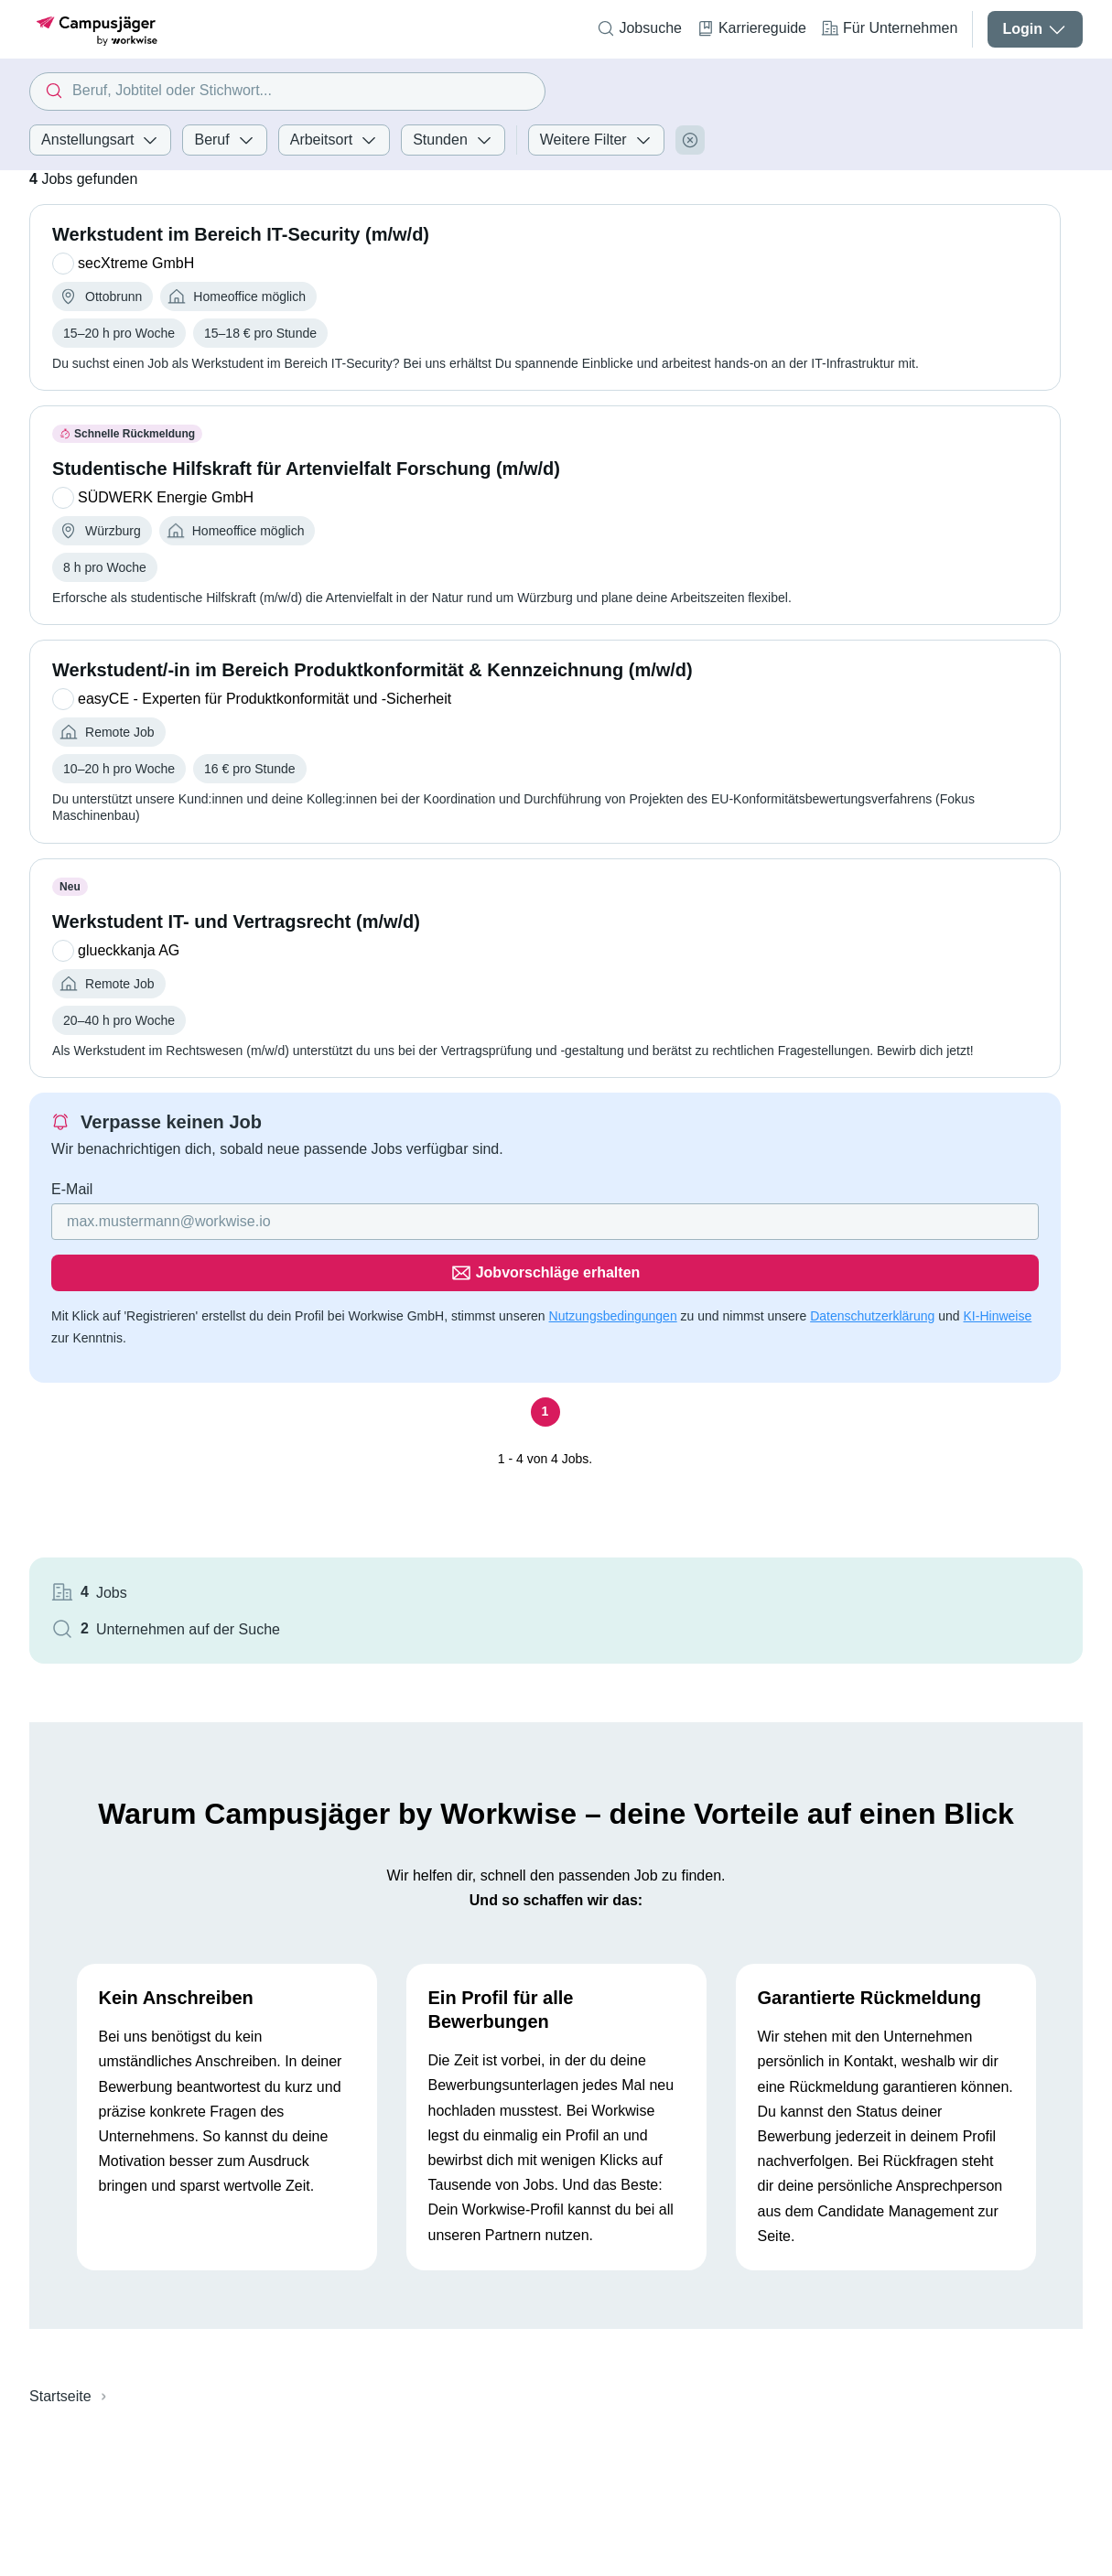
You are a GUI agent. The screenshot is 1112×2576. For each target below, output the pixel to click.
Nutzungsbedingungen (613, 1314)
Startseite (60, 2230)
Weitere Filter (596, 140)
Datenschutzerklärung (156, 1336)
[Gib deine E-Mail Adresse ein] (291, 1271)
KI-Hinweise (281, 1336)
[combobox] (287, 91)
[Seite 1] (409, 1410)
